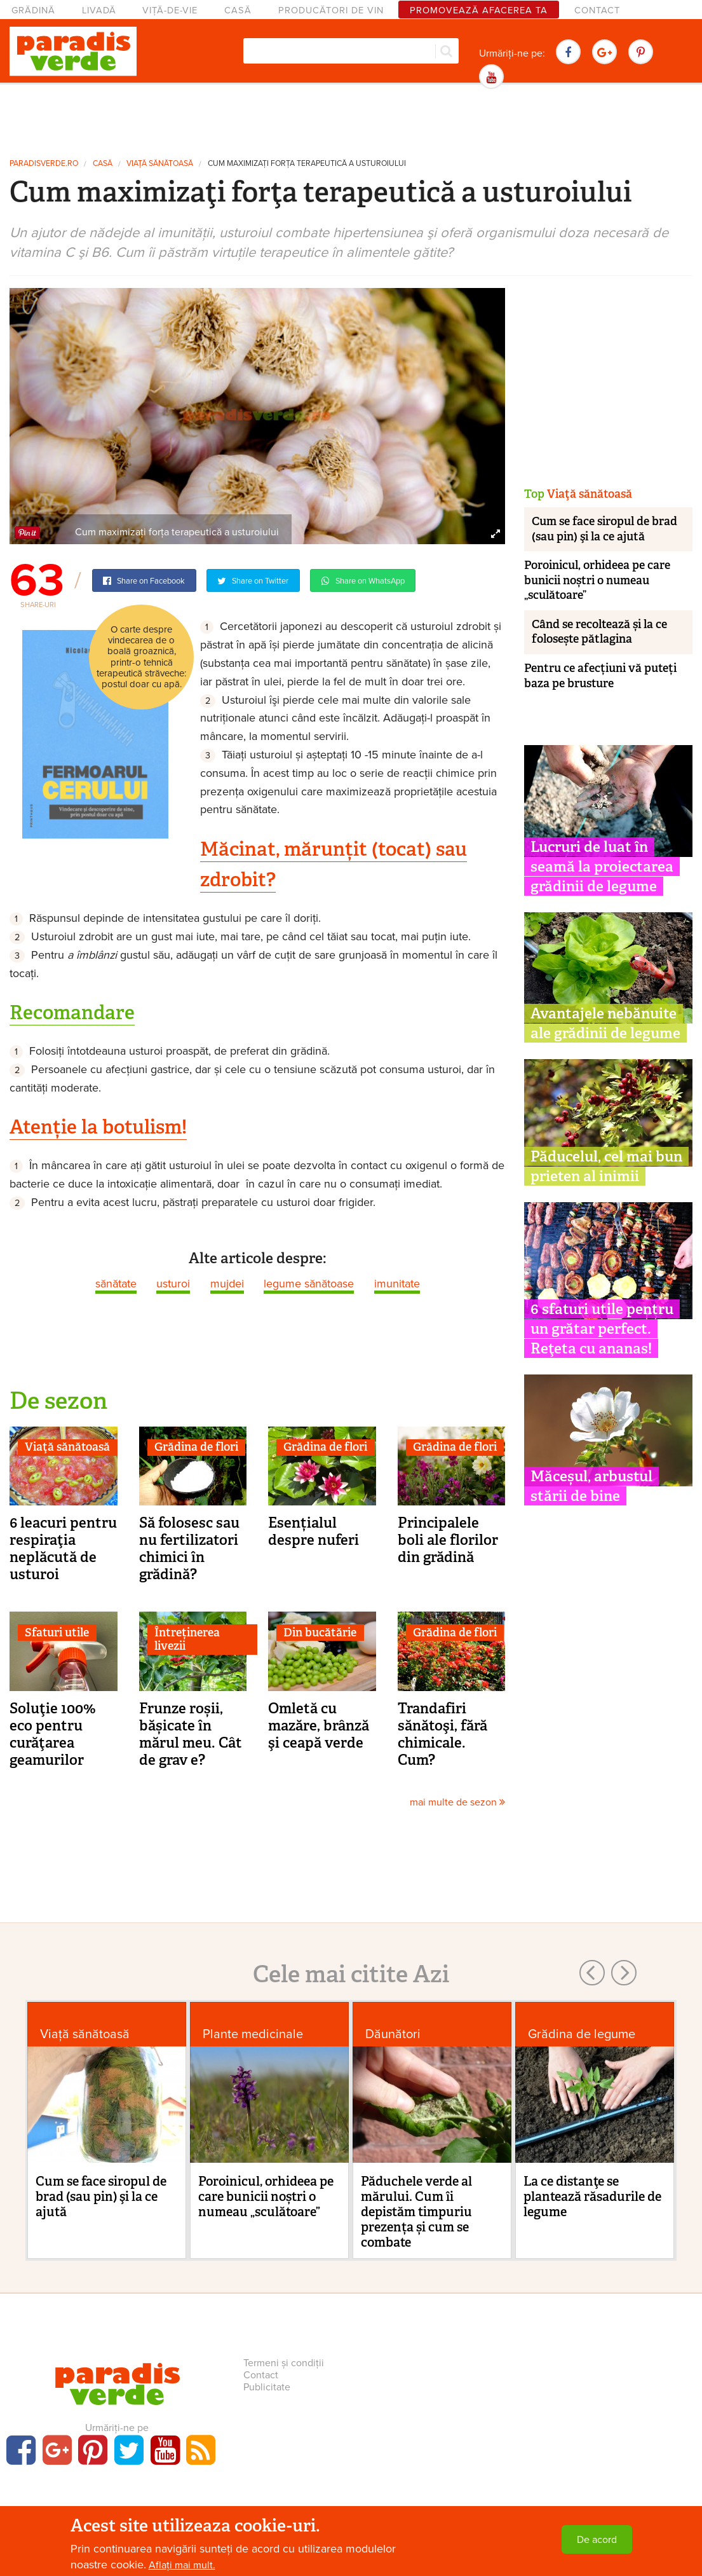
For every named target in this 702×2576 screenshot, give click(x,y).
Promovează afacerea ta (479, 10)
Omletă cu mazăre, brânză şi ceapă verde (318, 1725)
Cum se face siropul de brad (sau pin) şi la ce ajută (604, 529)
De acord (597, 2539)
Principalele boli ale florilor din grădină (448, 1539)
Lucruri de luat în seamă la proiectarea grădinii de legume (601, 866)
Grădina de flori (196, 1447)
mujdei (227, 1284)
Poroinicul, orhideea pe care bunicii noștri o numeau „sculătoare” (597, 580)
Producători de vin (331, 10)
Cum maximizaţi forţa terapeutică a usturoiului (307, 163)
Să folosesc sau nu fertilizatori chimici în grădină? (189, 1548)
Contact (597, 10)
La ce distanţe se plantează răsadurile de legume (592, 2196)
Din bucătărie (319, 1632)
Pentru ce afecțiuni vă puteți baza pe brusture (600, 675)
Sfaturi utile (57, 1632)
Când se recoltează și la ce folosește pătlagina (599, 632)
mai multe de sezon (457, 1802)
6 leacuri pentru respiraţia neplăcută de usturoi (63, 1548)
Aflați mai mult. (182, 2565)
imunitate (397, 1284)
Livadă (99, 10)
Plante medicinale (253, 2034)
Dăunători (393, 2034)
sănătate (116, 1284)
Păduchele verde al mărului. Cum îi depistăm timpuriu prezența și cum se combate (416, 2212)
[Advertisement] (351, 119)
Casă (238, 10)
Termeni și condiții (283, 2363)
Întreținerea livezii (187, 1639)
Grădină (33, 10)
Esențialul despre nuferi (313, 1531)
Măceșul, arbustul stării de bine (591, 1486)
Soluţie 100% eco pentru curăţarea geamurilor (53, 1734)
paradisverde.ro (44, 163)
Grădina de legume (581, 2034)
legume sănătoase (309, 1284)
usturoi (173, 1284)
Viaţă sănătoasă (159, 163)
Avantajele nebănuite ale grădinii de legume (605, 1023)
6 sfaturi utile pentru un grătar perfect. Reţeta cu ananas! (601, 1328)
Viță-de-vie (170, 10)
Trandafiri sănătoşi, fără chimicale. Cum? (442, 1734)
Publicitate (266, 2387)
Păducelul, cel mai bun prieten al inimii (606, 1166)
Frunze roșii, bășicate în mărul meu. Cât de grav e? (190, 1734)
